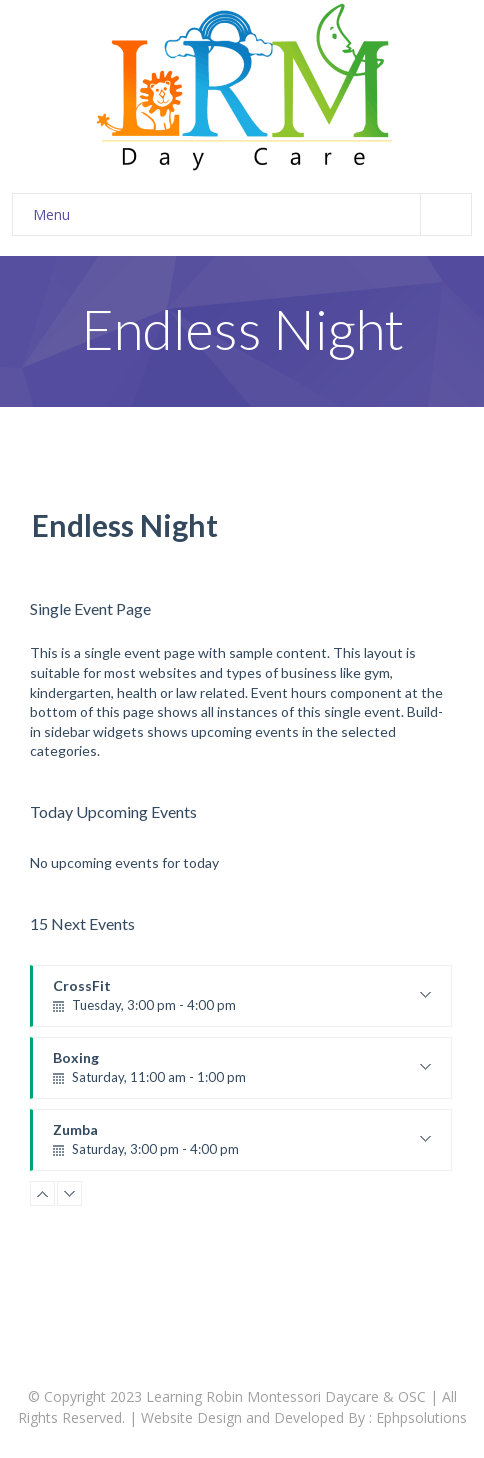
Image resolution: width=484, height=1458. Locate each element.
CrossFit (242, 1002)
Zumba (242, 1146)
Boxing (242, 1074)
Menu (252, 214)
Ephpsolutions (421, 1417)
